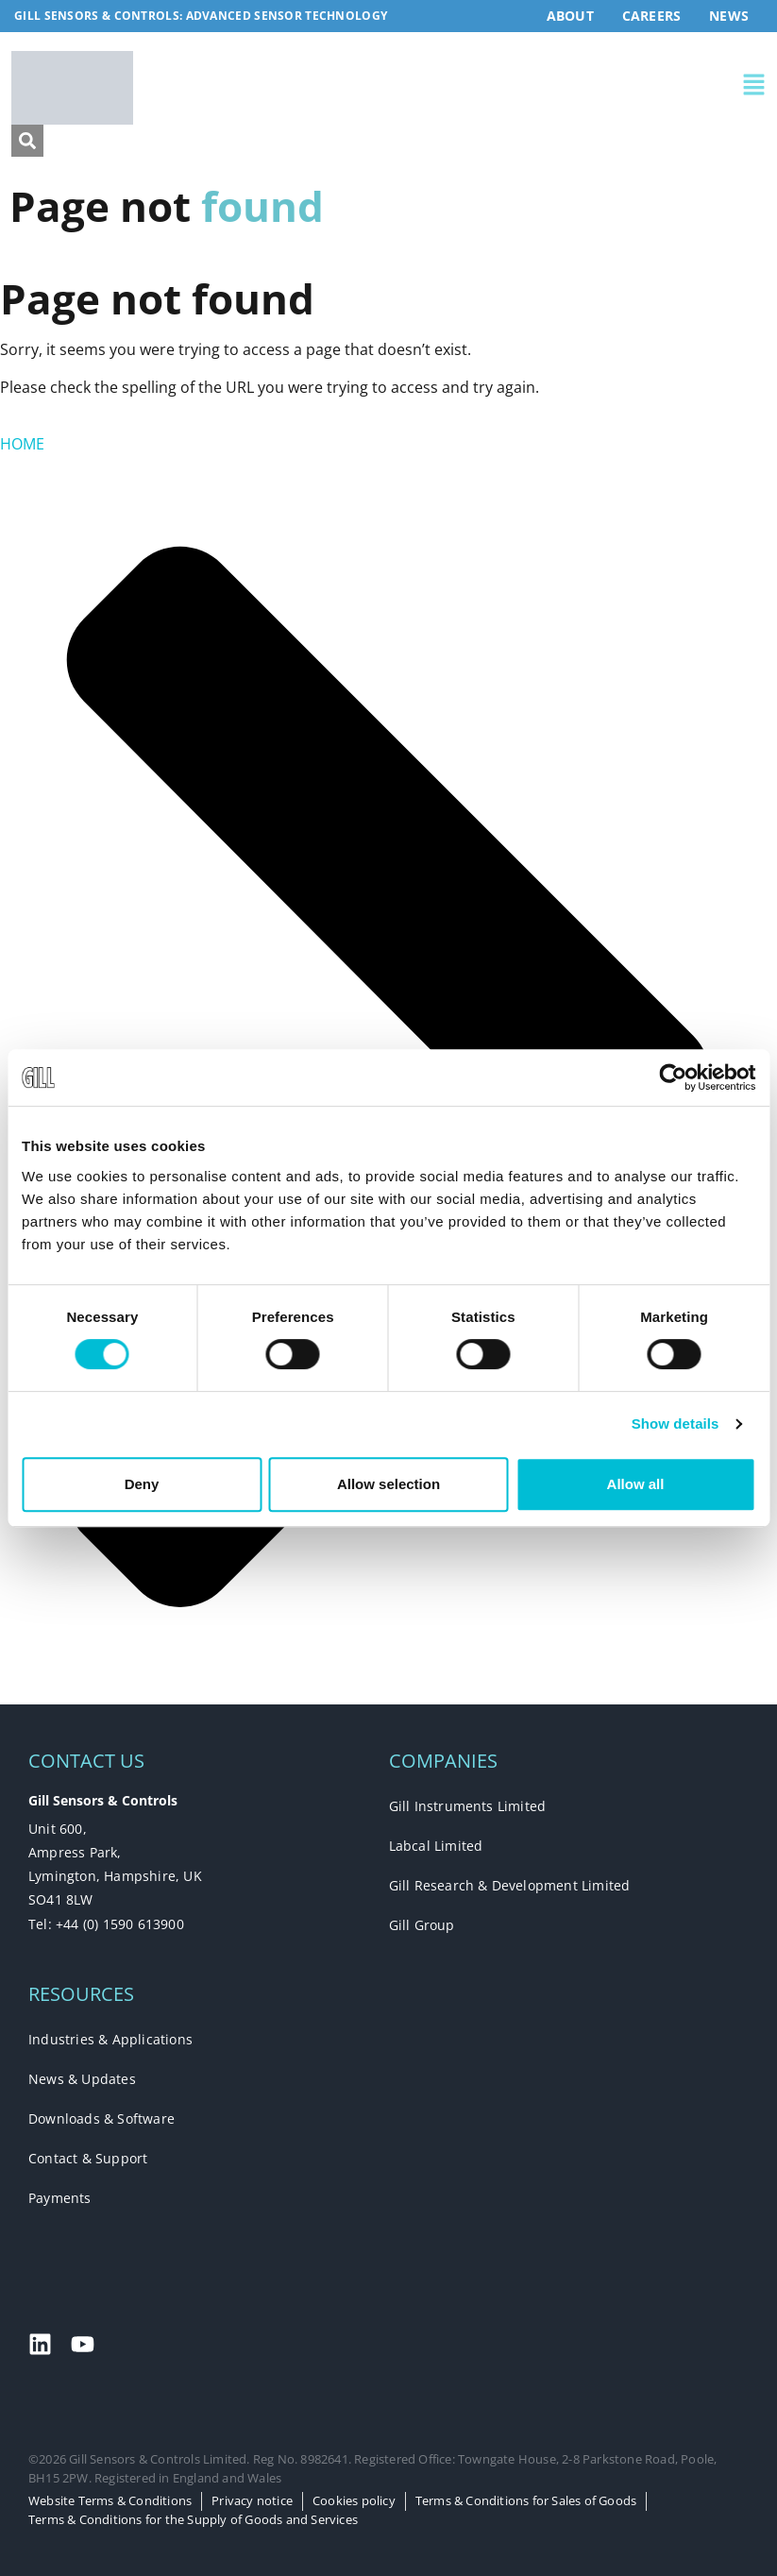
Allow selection (388, 1484)
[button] (578, 88)
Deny (142, 1484)
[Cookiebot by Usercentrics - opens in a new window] (672, 1077)
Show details (675, 1423)
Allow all (636, 1484)
